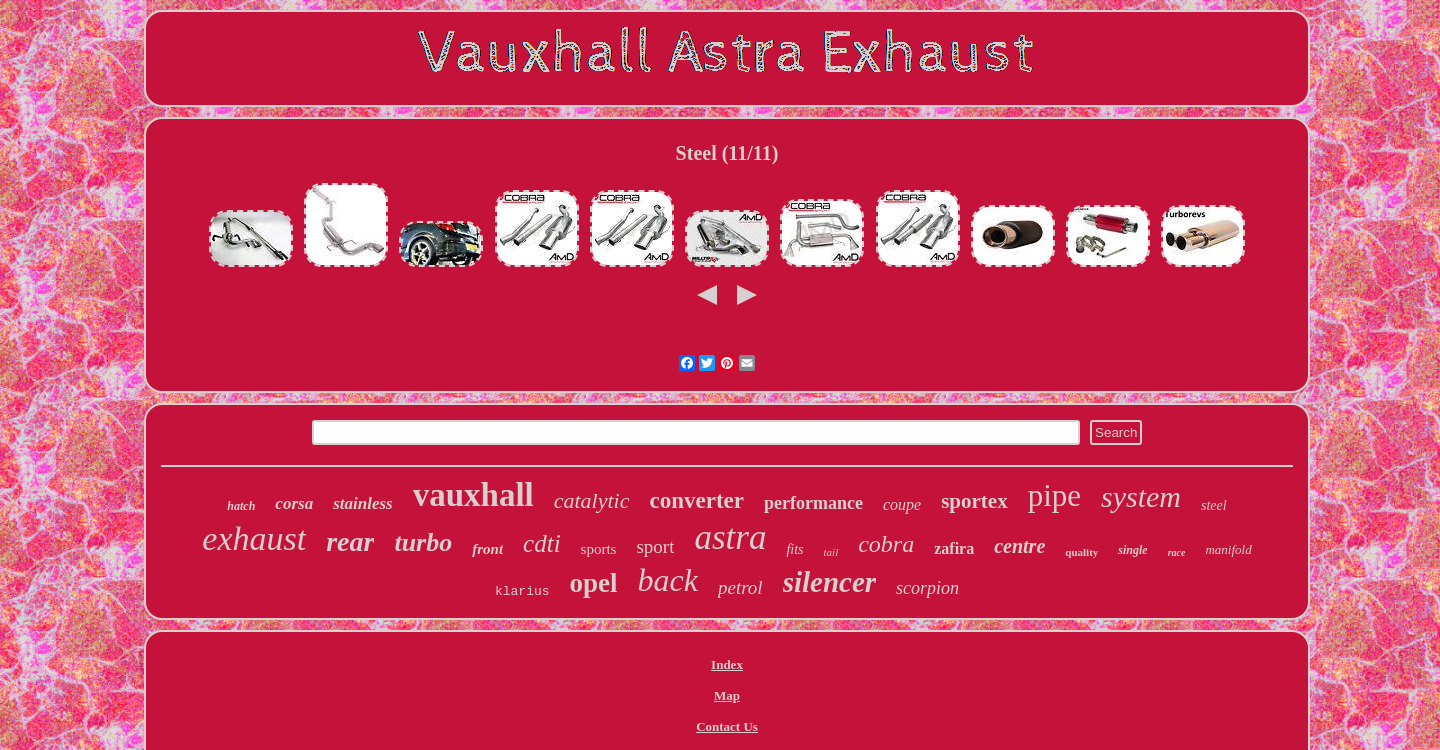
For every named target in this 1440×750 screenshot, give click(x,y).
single (1132, 550)
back (668, 580)
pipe (1054, 495)
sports (599, 549)
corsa (294, 503)
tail (831, 552)
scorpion (927, 588)
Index (727, 664)
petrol (740, 587)
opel (594, 583)
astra (730, 537)
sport (655, 546)
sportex (974, 501)
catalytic (592, 500)
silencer (829, 582)
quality (1081, 552)
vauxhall (473, 495)
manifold (1228, 549)
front (487, 549)
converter (696, 500)
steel (1214, 505)
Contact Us (727, 726)
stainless (363, 503)
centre (1019, 546)
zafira (954, 548)
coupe (902, 504)
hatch (241, 506)
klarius (522, 591)
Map (727, 695)
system (1141, 496)
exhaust (254, 538)
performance (813, 503)
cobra (886, 544)
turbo (423, 542)
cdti (542, 543)
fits (794, 549)
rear (350, 541)
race (1177, 552)
